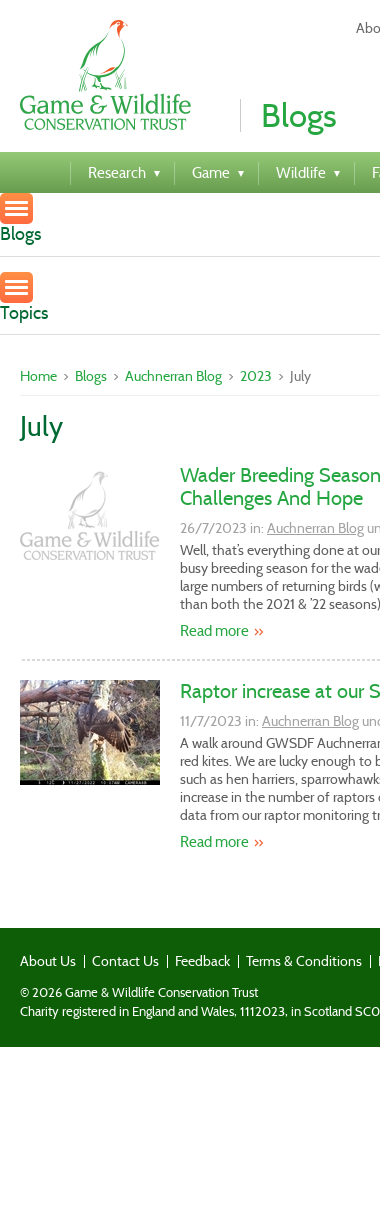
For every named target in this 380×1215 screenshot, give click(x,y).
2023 (256, 376)
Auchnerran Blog (173, 376)
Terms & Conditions (304, 961)
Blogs (91, 376)
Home (38, 376)
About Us (48, 961)
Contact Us (125, 961)
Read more (214, 631)
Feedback (202, 961)
